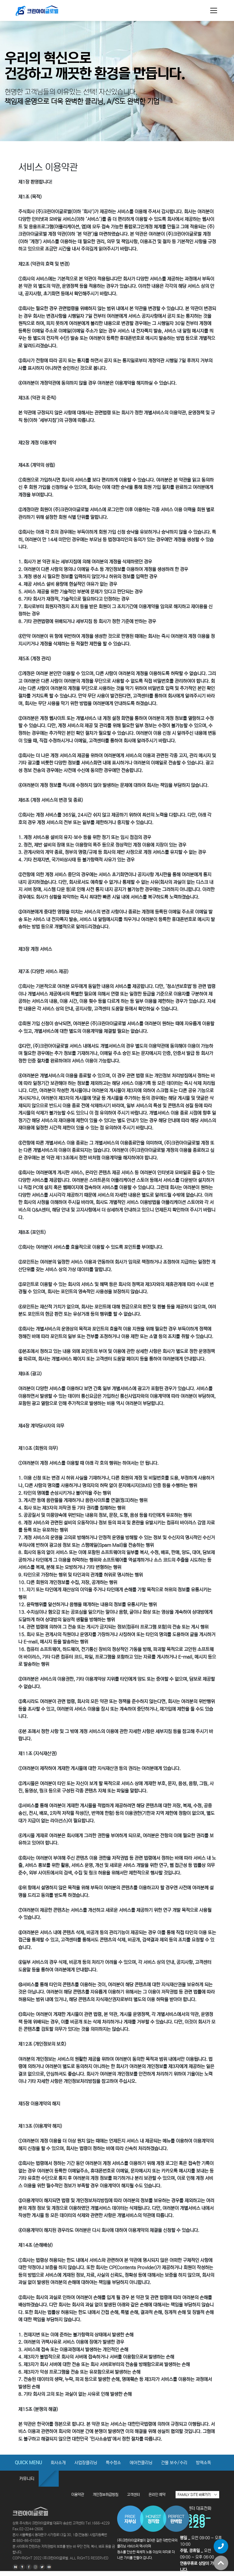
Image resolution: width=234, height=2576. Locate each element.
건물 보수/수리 (174, 2462)
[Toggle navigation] (214, 10)
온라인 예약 (157, 2494)
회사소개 (58, 2462)
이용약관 (77, 2494)
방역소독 (203, 2462)
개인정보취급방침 (105, 2494)
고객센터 (133, 2494)
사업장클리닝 (85, 2462)
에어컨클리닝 (141, 2462)
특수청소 (113, 2462)
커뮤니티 (26, 2478)
